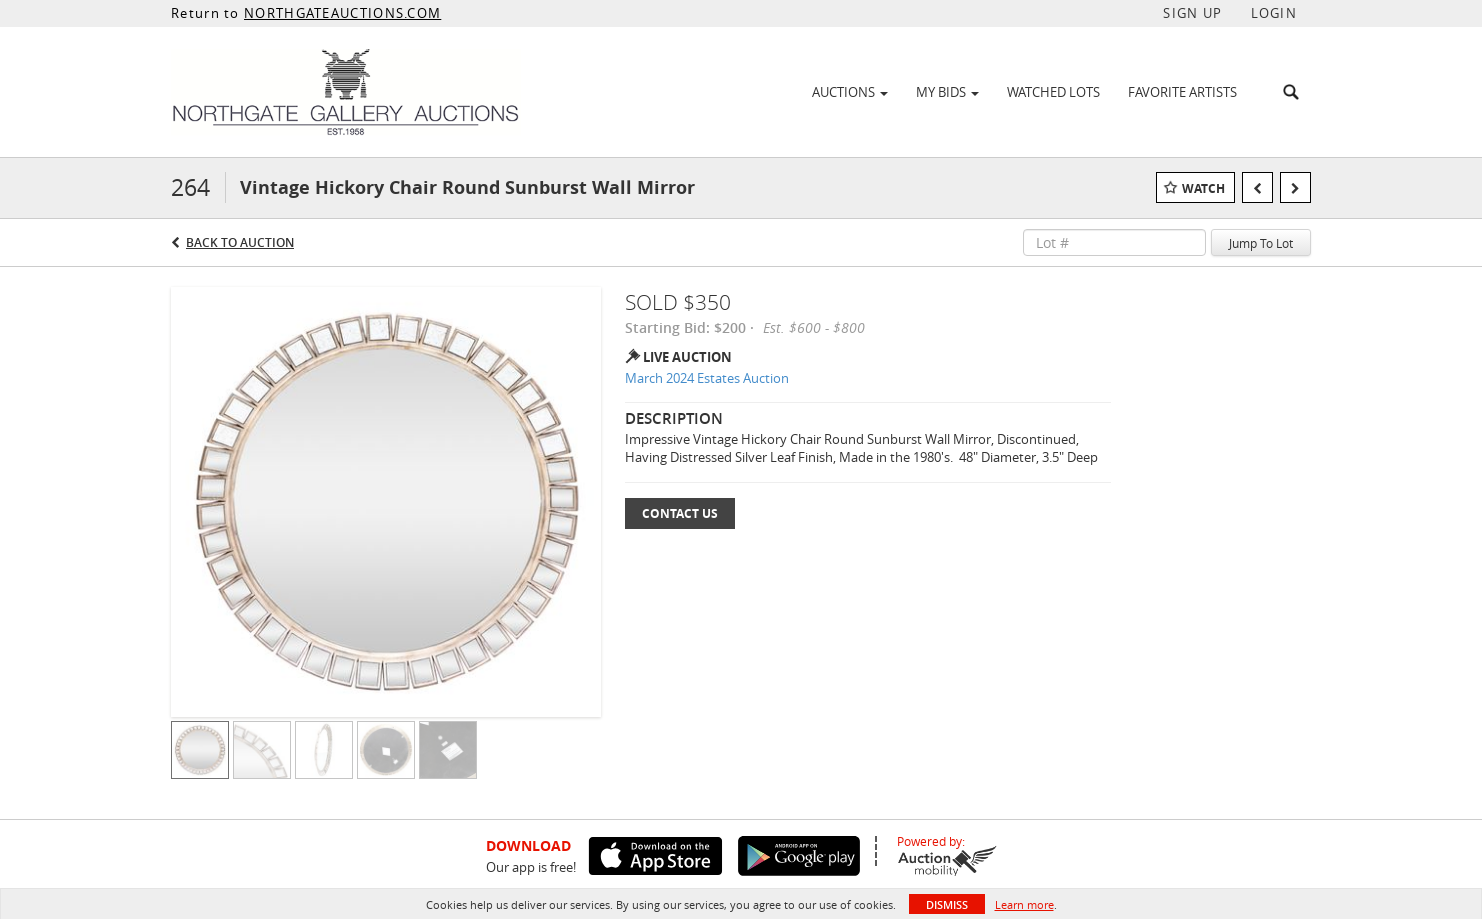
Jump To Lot (1261, 243)
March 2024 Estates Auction (707, 378)
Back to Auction (240, 242)
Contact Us (680, 513)
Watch (1203, 188)
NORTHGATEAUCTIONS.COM (342, 13)
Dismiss (947, 904)
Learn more (1024, 904)
